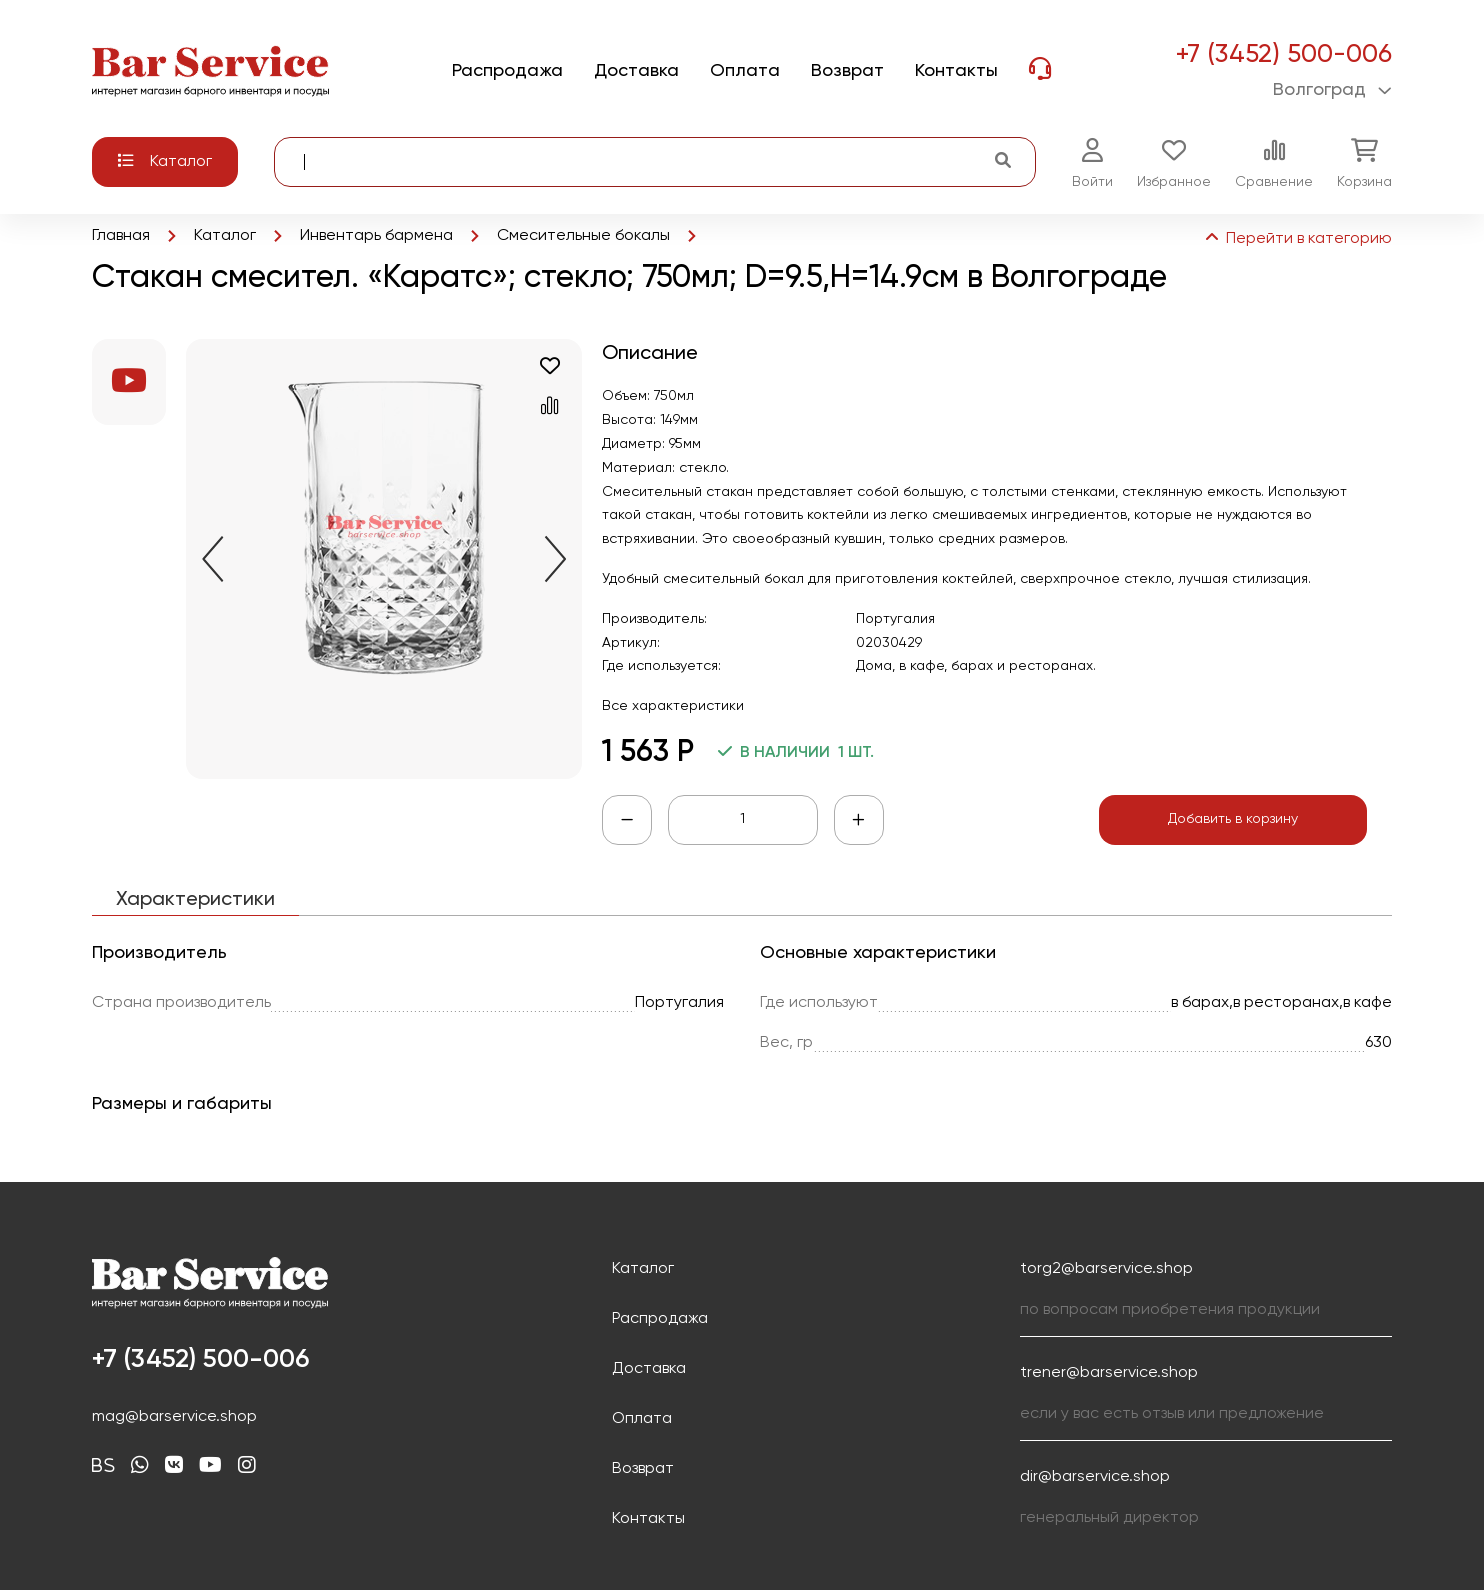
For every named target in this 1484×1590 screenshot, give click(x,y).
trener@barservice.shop (1109, 1373)
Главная (121, 236)
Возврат (643, 1469)
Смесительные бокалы (583, 236)
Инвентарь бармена (376, 236)
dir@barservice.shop (1095, 1477)
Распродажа (660, 1319)
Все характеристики (673, 706)
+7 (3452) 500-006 (1283, 55)
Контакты (648, 1519)
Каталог (225, 236)
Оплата (642, 1419)
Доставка (649, 1369)
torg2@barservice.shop (1106, 1269)
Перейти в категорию (1297, 239)
